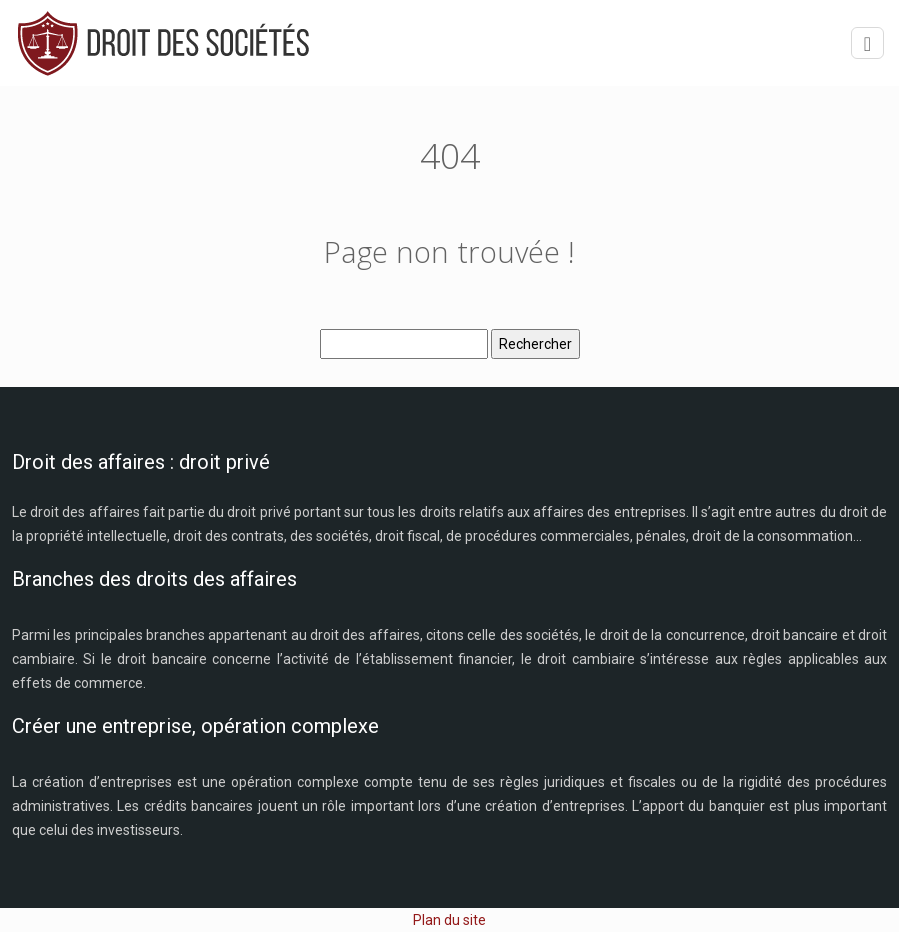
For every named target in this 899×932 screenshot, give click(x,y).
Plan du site (449, 920)
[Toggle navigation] (867, 43)
